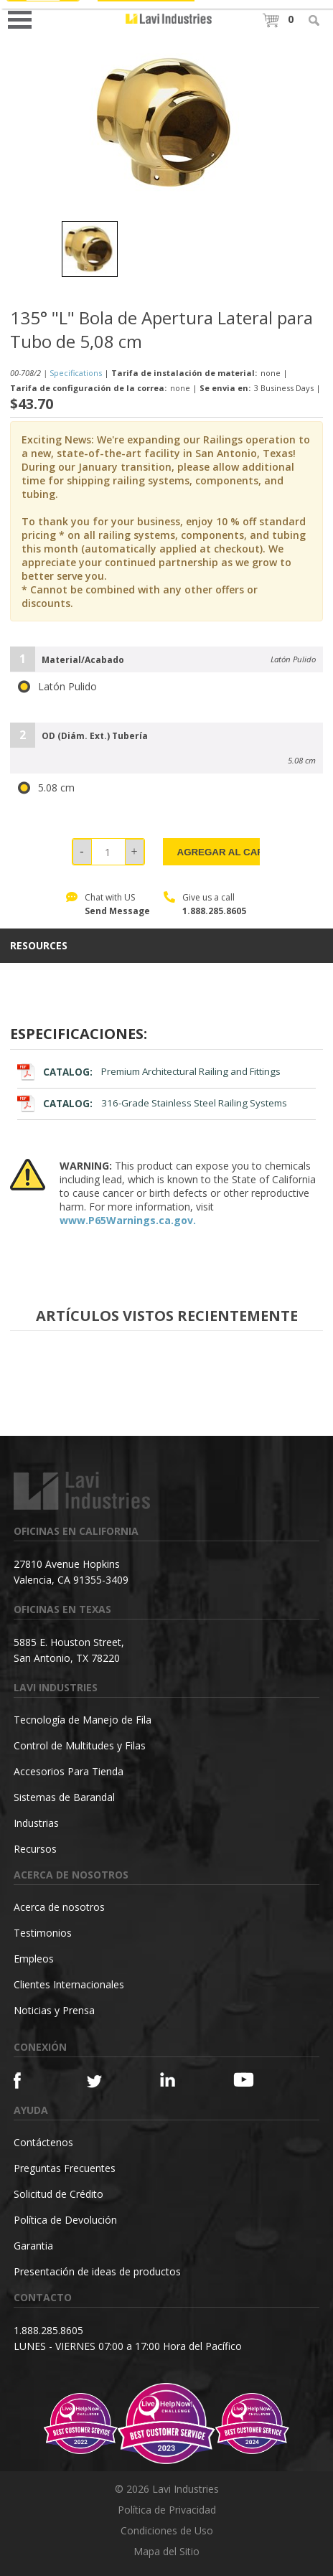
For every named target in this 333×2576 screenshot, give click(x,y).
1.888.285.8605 (214, 911)
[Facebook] (32, 2080)
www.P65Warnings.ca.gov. (128, 1220)
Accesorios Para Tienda (68, 1771)
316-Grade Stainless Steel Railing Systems (152, 1103)
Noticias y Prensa (54, 2010)
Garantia (33, 2245)
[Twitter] (105, 2082)
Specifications (76, 372)
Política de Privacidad (167, 2509)
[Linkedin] (178, 2079)
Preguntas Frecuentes (65, 2168)
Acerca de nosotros (59, 1907)
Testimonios (43, 1933)
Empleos (34, 1958)
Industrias (36, 1823)
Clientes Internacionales (69, 1984)
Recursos (35, 1849)
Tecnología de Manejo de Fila (82, 1719)
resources (38, 945)
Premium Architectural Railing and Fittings (149, 1072)
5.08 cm (46, 787)
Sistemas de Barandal (64, 1797)
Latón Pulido (57, 686)
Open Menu (24, 18)
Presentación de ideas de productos (97, 2271)
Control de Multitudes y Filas (80, 1745)
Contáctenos (43, 2142)
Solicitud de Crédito (58, 2194)
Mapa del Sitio (166, 2551)
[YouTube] (251, 2079)
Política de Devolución (65, 2220)
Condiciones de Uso (167, 2530)
